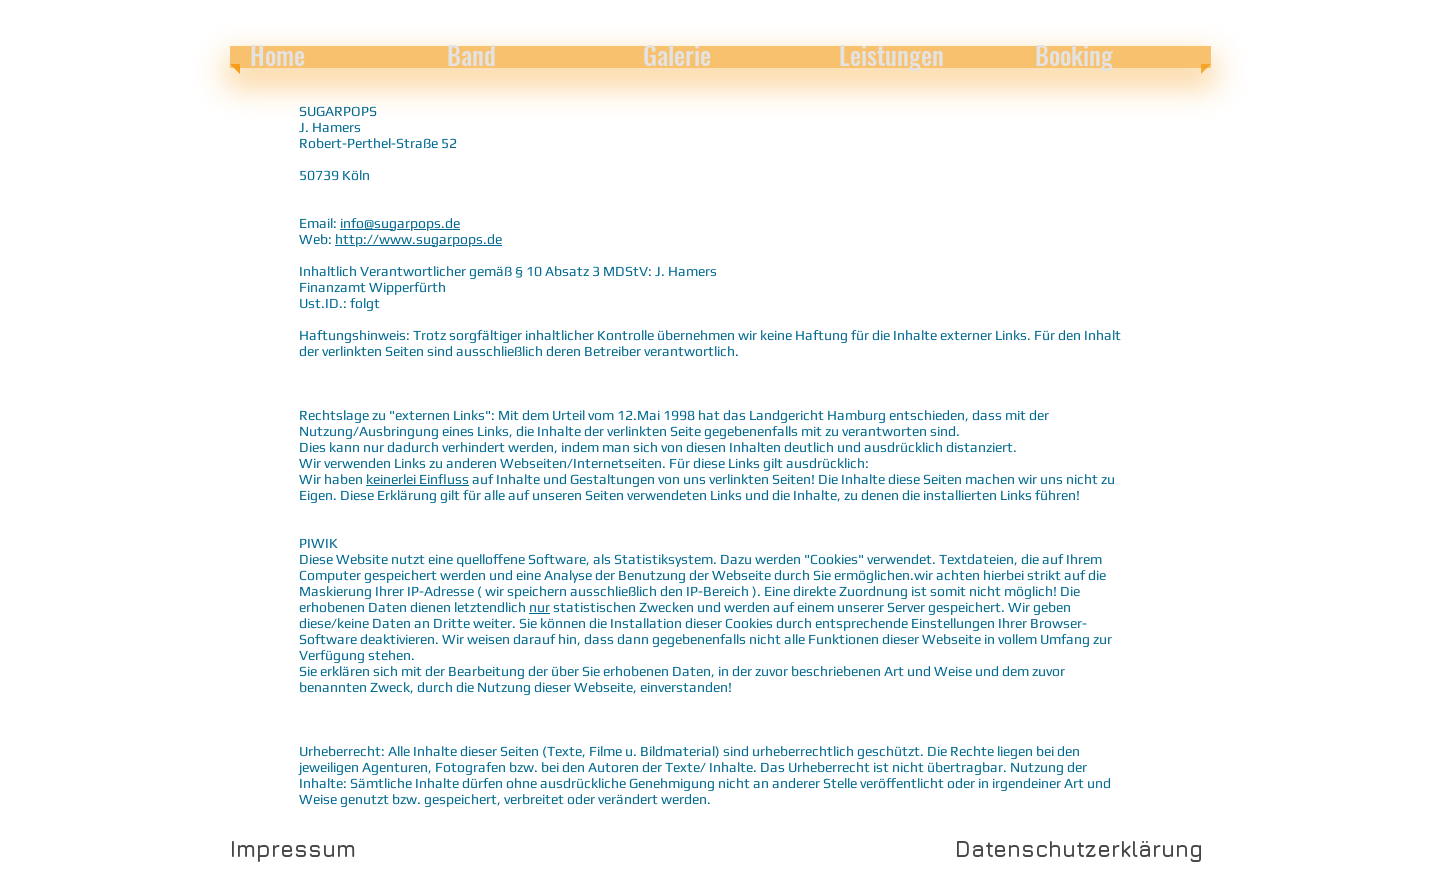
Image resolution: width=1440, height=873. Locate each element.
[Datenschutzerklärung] (1079, 849)
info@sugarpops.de (400, 223)
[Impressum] (293, 849)
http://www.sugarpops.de (418, 239)
